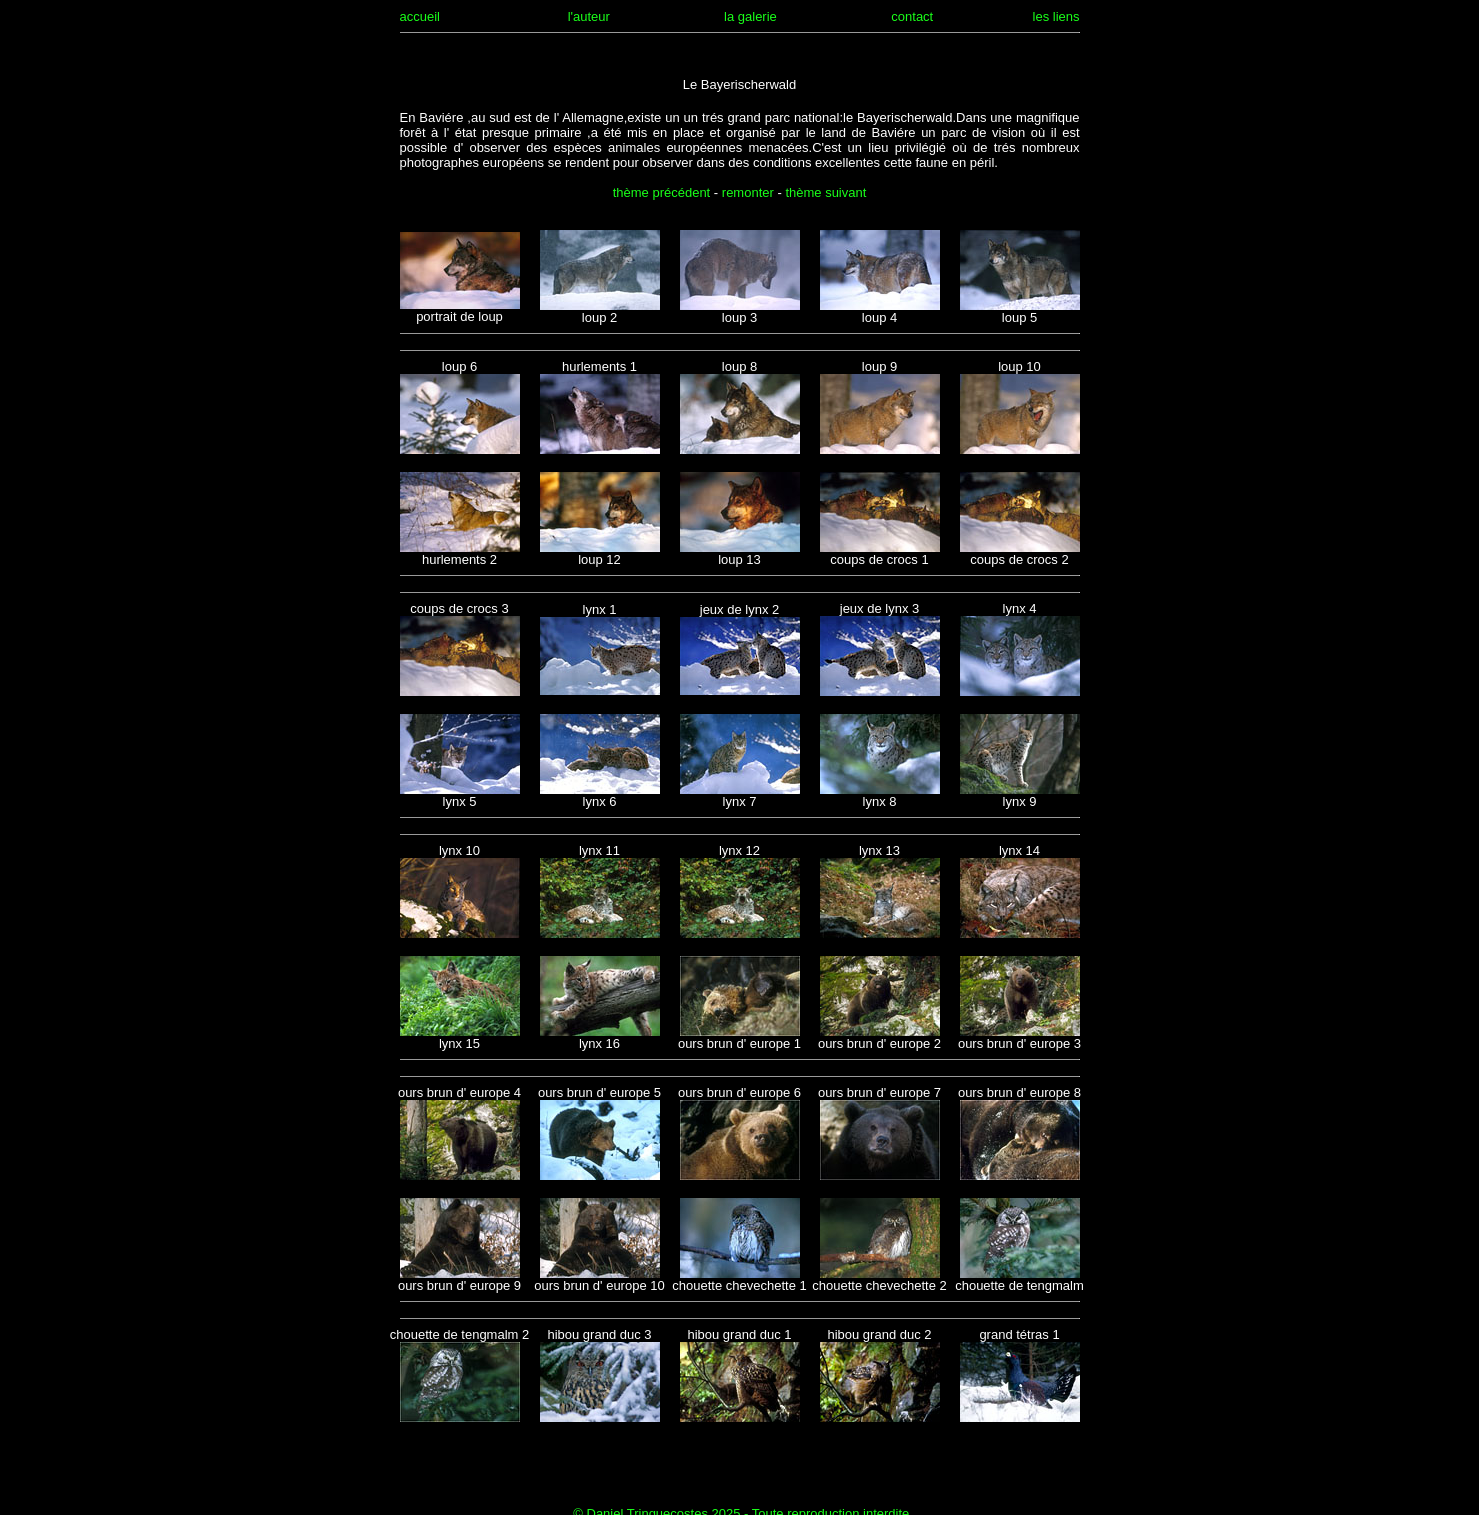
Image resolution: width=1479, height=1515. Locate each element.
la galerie (750, 16)
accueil (420, 16)
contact (912, 16)
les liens (1056, 16)
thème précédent (662, 192)
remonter (748, 192)
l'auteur (589, 16)
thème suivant (825, 192)
